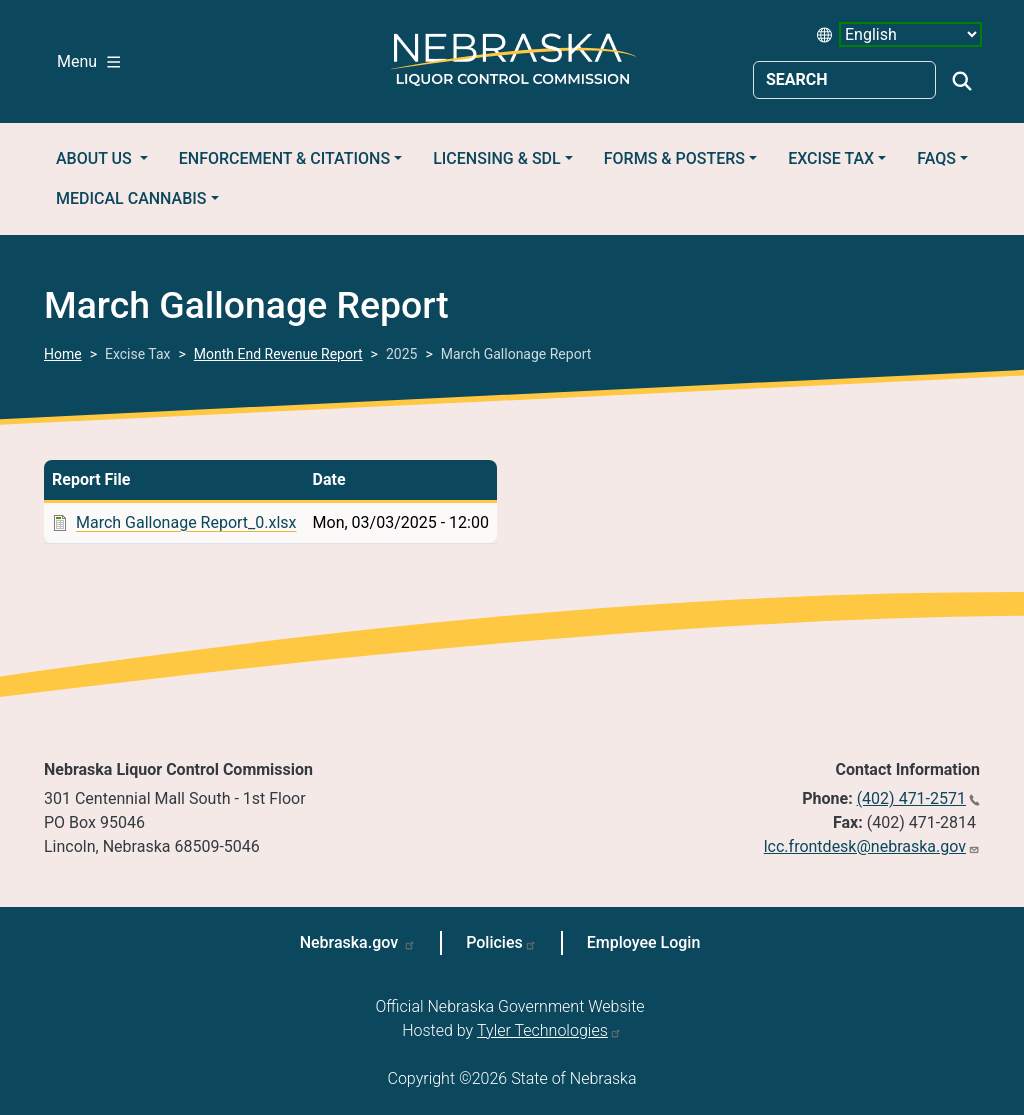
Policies (494, 942)
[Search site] (844, 80)
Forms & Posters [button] (674, 158)
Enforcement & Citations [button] (284, 158)
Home (63, 354)
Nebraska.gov (351, 942)
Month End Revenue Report (278, 354)
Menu (88, 61)
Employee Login (644, 942)
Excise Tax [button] (831, 158)
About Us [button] (96, 158)
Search (962, 81)
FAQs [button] (936, 158)
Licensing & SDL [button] (496, 158)
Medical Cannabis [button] (131, 198)
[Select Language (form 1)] (910, 34)
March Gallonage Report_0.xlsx (186, 522)
